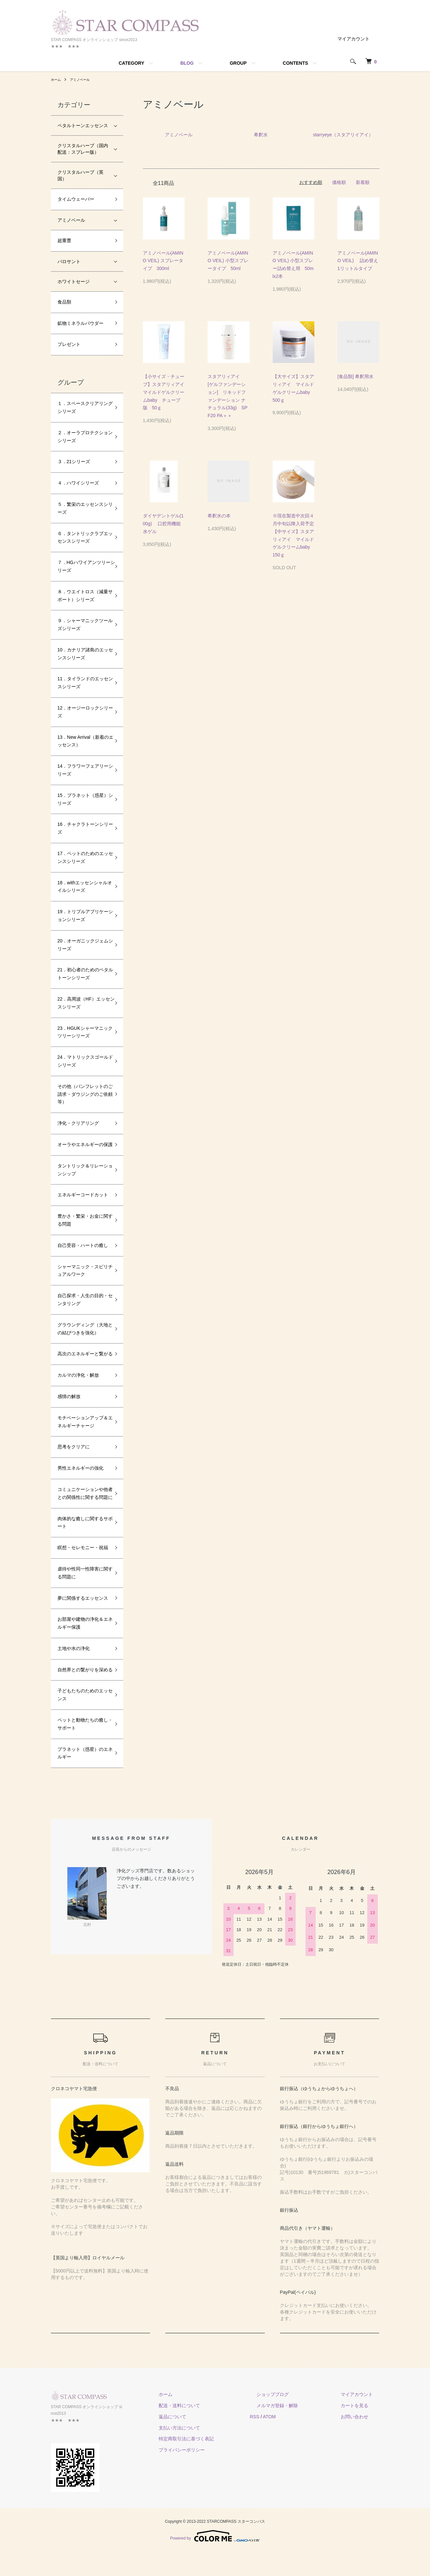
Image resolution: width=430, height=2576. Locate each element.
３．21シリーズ (73, 461)
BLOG (186, 63)
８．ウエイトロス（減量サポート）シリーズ (82, 595)
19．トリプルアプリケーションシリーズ (83, 915)
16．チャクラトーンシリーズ (83, 828)
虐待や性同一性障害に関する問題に (82, 1596)
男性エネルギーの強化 (80, 1483)
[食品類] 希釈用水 (357, 376)
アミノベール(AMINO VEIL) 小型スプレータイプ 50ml (228, 260)
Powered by (215, 2560)
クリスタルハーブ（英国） (80, 175)
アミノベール (84, 79)
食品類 (64, 302)
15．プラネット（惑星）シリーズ (83, 799)
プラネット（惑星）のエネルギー (82, 1784)
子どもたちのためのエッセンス (82, 1726)
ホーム (57, 79)
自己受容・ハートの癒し (82, 1253)
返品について (205, 2448)
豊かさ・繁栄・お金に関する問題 (82, 1227)
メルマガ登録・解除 (297, 2436)
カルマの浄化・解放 (78, 1390)
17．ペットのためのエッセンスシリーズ (83, 857)
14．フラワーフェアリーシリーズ (83, 770)
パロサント (68, 261)
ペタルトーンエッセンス (82, 125)
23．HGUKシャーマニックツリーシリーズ (82, 1032)
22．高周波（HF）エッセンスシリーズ (81, 1002)
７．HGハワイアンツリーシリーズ (81, 566)
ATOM (295, 2448)
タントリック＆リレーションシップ (82, 1177)
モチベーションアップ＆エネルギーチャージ (82, 1437)
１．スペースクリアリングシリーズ (82, 407)
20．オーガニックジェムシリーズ (83, 944)
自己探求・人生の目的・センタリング (82, 1307)
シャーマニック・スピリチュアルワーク (82, 1278)
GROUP (238, 63)
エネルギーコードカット (82, 1202)
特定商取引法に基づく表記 (219, 2470)
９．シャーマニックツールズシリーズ (82, 624)
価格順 (339, 182)
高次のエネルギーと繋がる (82, 1365)
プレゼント (68, 344)
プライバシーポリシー (215, 2481)
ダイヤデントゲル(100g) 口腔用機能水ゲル (163, 523)
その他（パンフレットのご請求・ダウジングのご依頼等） (82, 1094)
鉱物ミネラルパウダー (80, 323)
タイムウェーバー (75, 199)
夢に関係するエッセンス (82, 1621)
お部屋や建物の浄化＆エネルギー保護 (82, 1646)
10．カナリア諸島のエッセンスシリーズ (83, 653)
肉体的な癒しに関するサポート (82, 1545)
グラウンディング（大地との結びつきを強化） (82, 1336)
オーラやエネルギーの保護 (82, 1148)
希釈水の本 (219, 515)
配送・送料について (212, 2436)
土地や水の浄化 (73, 1671)
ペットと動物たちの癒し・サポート (80, 1755)
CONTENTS (295, 63)
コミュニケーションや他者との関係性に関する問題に (82, 1513)
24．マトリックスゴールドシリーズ (83, 1061)
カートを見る (361, 2436)
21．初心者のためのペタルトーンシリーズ (83, 973)
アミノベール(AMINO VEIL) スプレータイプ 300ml (163, 260)
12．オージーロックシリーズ (83, 711)
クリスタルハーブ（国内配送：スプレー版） (82, 149)
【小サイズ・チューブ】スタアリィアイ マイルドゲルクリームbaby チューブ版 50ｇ (166, 392)
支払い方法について (212, 2459)
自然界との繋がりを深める (82, 1697)
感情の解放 (68, 1412)
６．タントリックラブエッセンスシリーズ (82, 537)
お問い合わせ (361, 2448)
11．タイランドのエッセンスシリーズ (83, 682)
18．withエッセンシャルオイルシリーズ (82, 886)
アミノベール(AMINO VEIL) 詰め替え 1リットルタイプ (360, 260)
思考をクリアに (73, 1462)
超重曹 (64, 240)
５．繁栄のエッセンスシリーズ (82, 508)
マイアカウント (353, 38)
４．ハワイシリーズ (78, 483)
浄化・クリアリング (78, 1123)
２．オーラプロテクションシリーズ (82, 436)
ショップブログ (292, 2425)
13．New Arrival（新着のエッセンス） (83, 741)
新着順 (363, 182)
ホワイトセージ (73, 281)
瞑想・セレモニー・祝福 (82, 1571)
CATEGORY (131, 63)
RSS (281, 2448)
